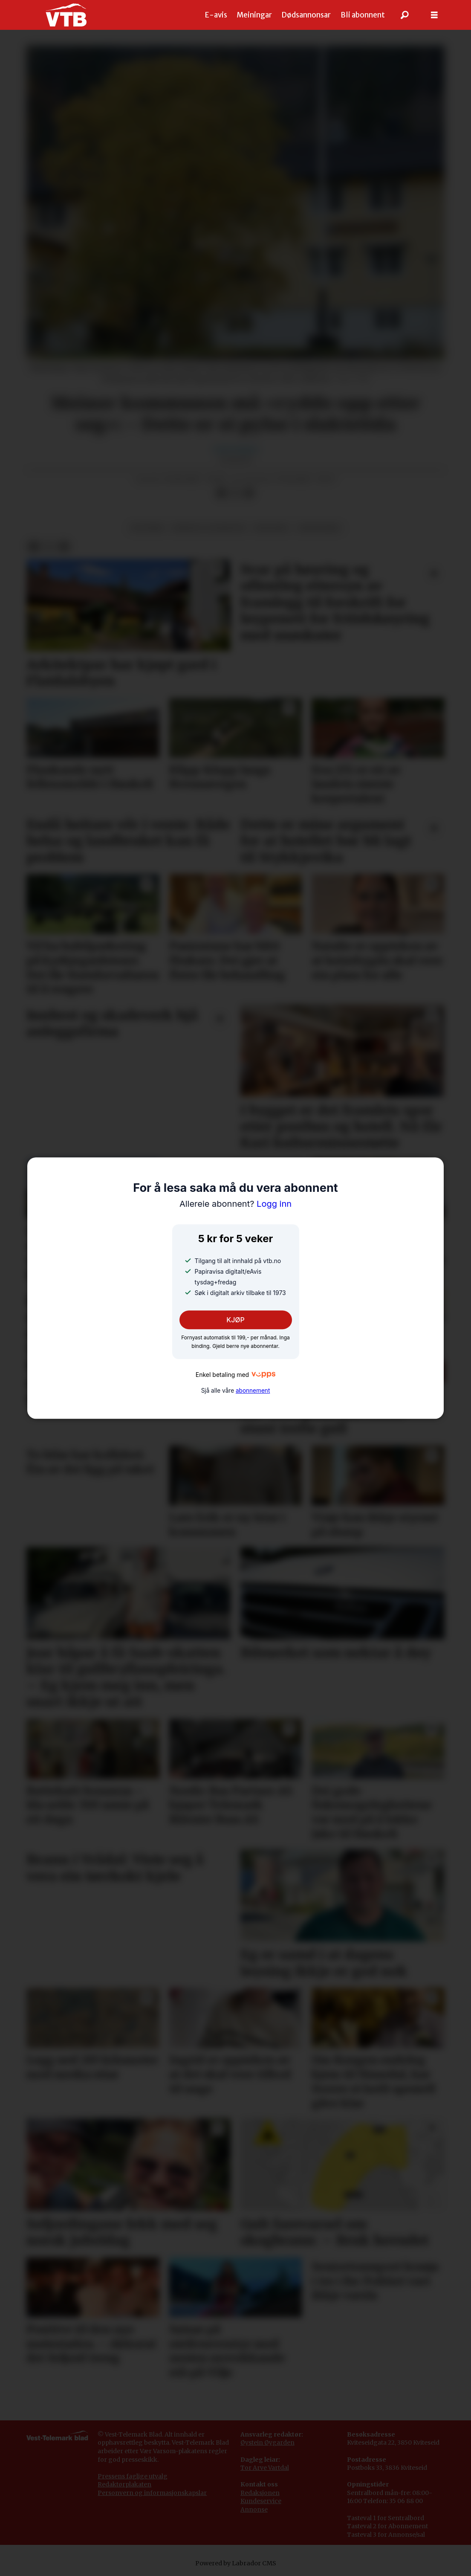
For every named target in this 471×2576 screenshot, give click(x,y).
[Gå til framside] (66, 14)
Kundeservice (260, 2501)
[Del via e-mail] (248, 493)
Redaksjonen (260, 2493)
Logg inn (235, 1204)
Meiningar (254, 15)
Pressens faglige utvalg (133, 2476)
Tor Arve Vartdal (264, 2468)
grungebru (318, 528)
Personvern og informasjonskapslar (152, 2493)
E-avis (216, 15)
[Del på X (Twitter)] (235, 493)
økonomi (271, 528)
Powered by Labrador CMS (235, 2563)
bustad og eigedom (208, 528)
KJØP (235, 1320)
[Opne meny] (434, 15)
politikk (147, 528)
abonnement (253, 1390)
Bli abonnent (363, 15)
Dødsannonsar (306, 15)
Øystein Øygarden (267, 2442)
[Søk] (404, 15)
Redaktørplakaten (124, 2484)
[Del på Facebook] (221, 493)
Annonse (254, 2509)
